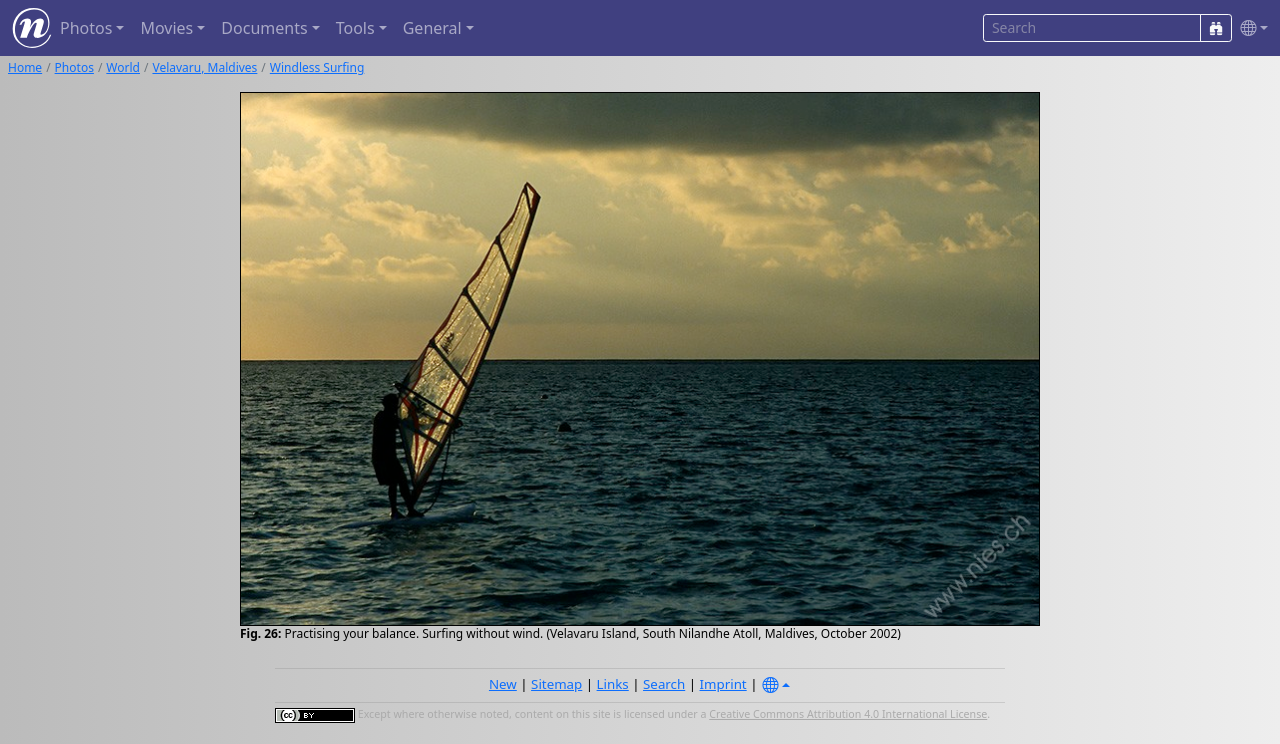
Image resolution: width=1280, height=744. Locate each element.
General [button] (432, 28)
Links (613, 684)
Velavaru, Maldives (204, 67)
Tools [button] (355, 28)
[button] (1250, 28)
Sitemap (556, 684)
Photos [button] (86, 28)
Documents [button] (264, 28)
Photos (74, 67)
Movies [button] (166, 28)
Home (25, 67)
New (503, 684)
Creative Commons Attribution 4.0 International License (848, 714)
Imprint (723, 684)
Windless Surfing (317, 67)
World (123, 67)
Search (664, 684)
